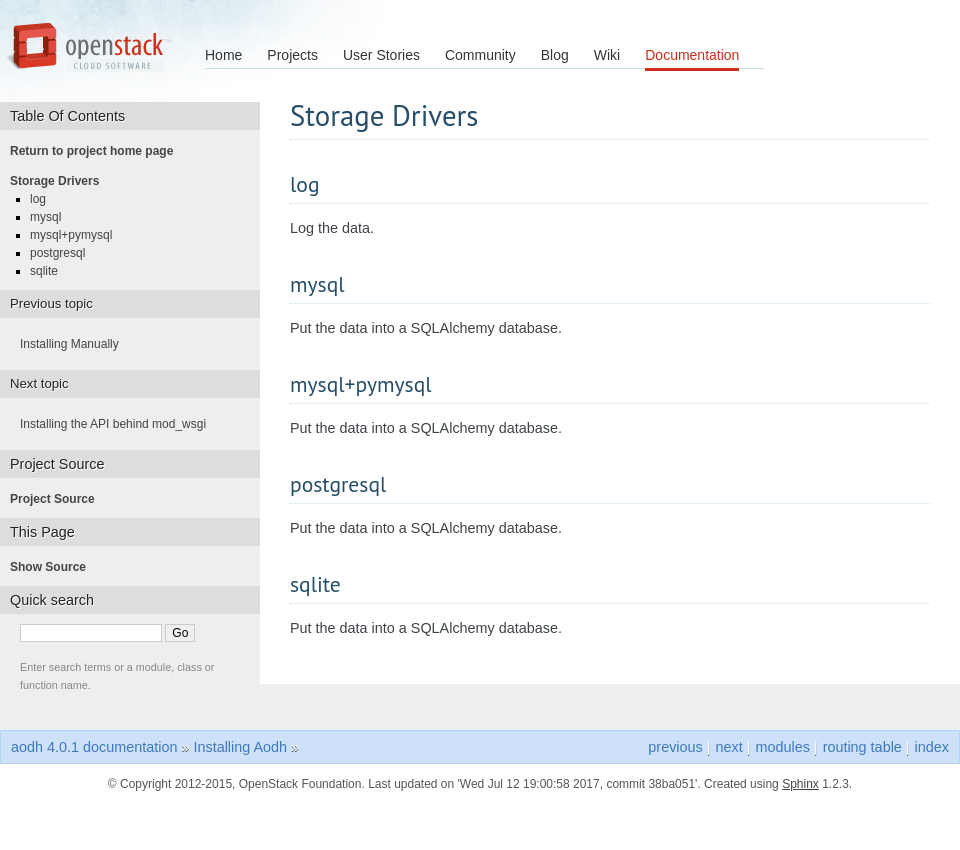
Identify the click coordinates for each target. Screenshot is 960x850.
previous (675, 747)
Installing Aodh (240, 747)
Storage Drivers (60, 181)
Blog (555, 55)
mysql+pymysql (77, 235)
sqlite (50, 271)
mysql (51, 217)
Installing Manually (75, 344)
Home (223, 55)
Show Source (54, 567)
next (729, 747)
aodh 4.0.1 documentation (94, 747)
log (44, 199)
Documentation (692, 55)
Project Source (58, 499)
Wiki (607, 55)
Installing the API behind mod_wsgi (119, 424)
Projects (292, 55)
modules (782, 747)
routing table (862, 747)
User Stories (381, 55)
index (932, 747)
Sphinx (800, 784)
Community (480, 55)
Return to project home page (97, 151)
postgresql (63, 253)
